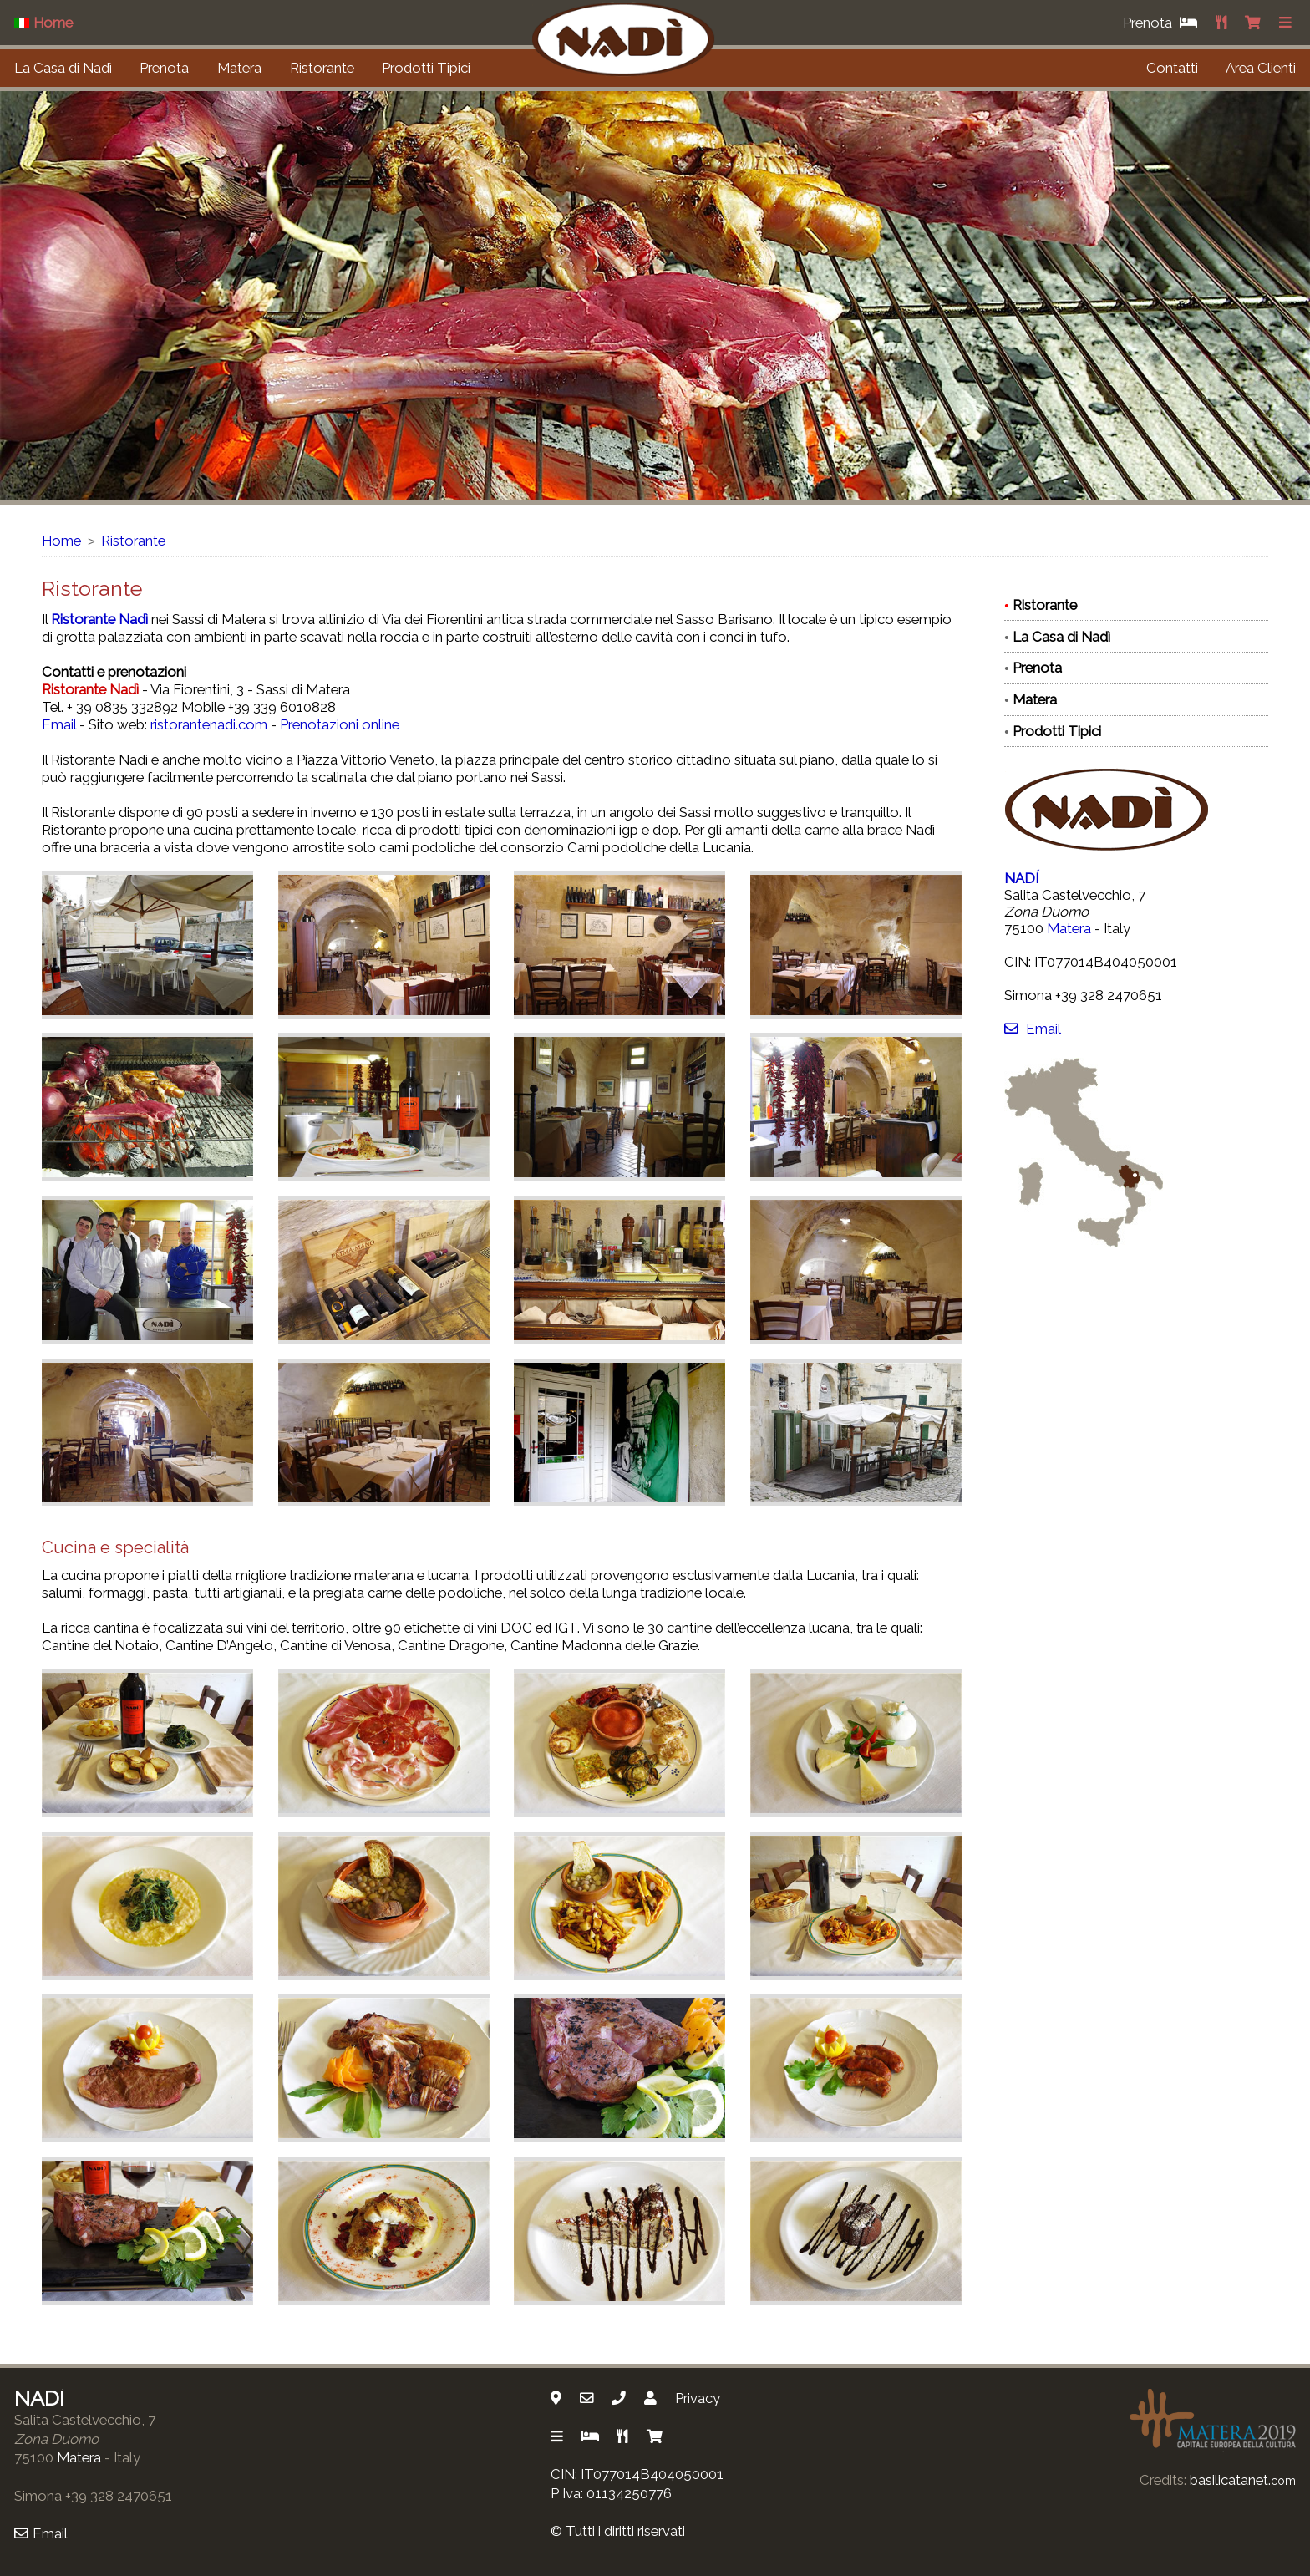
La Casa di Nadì (63, 67)
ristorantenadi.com (208, 724)
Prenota (164, 67)
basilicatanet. (1243, 2480)
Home (61, 540)
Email (59, 724)
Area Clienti (1261, 67)
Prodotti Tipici (426, 67)
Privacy (697, 2398)
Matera (239, 67)
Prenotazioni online (339, 724)
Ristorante (322, 67)
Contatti (1172, 67)
